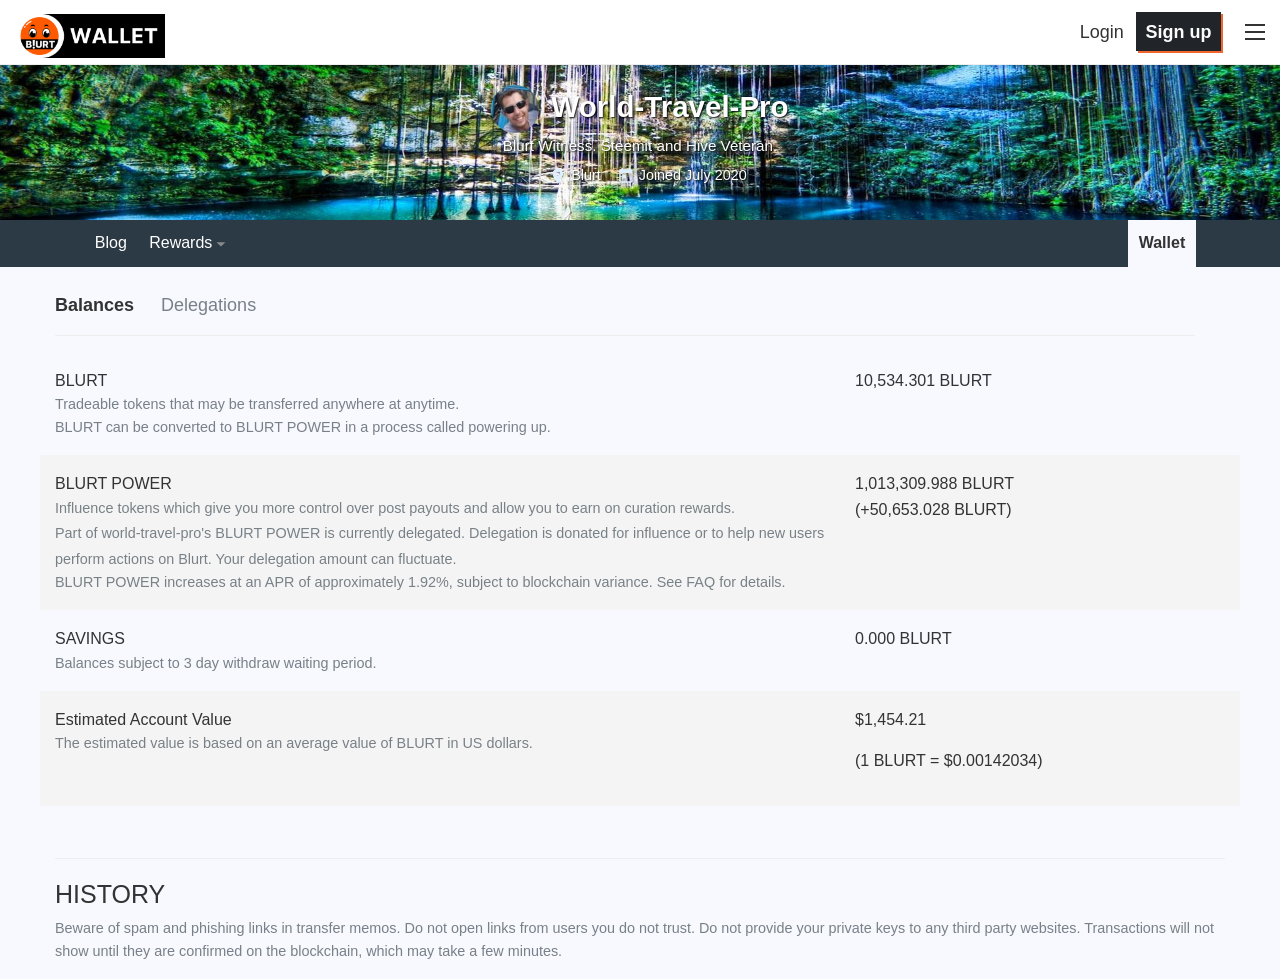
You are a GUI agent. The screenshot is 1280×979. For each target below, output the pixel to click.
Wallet (1162, 242)
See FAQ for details (719, 582)
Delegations (208, 305)
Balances (94, 305)
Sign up (1178, 32)
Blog (111, 242)
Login (1102, 32)
